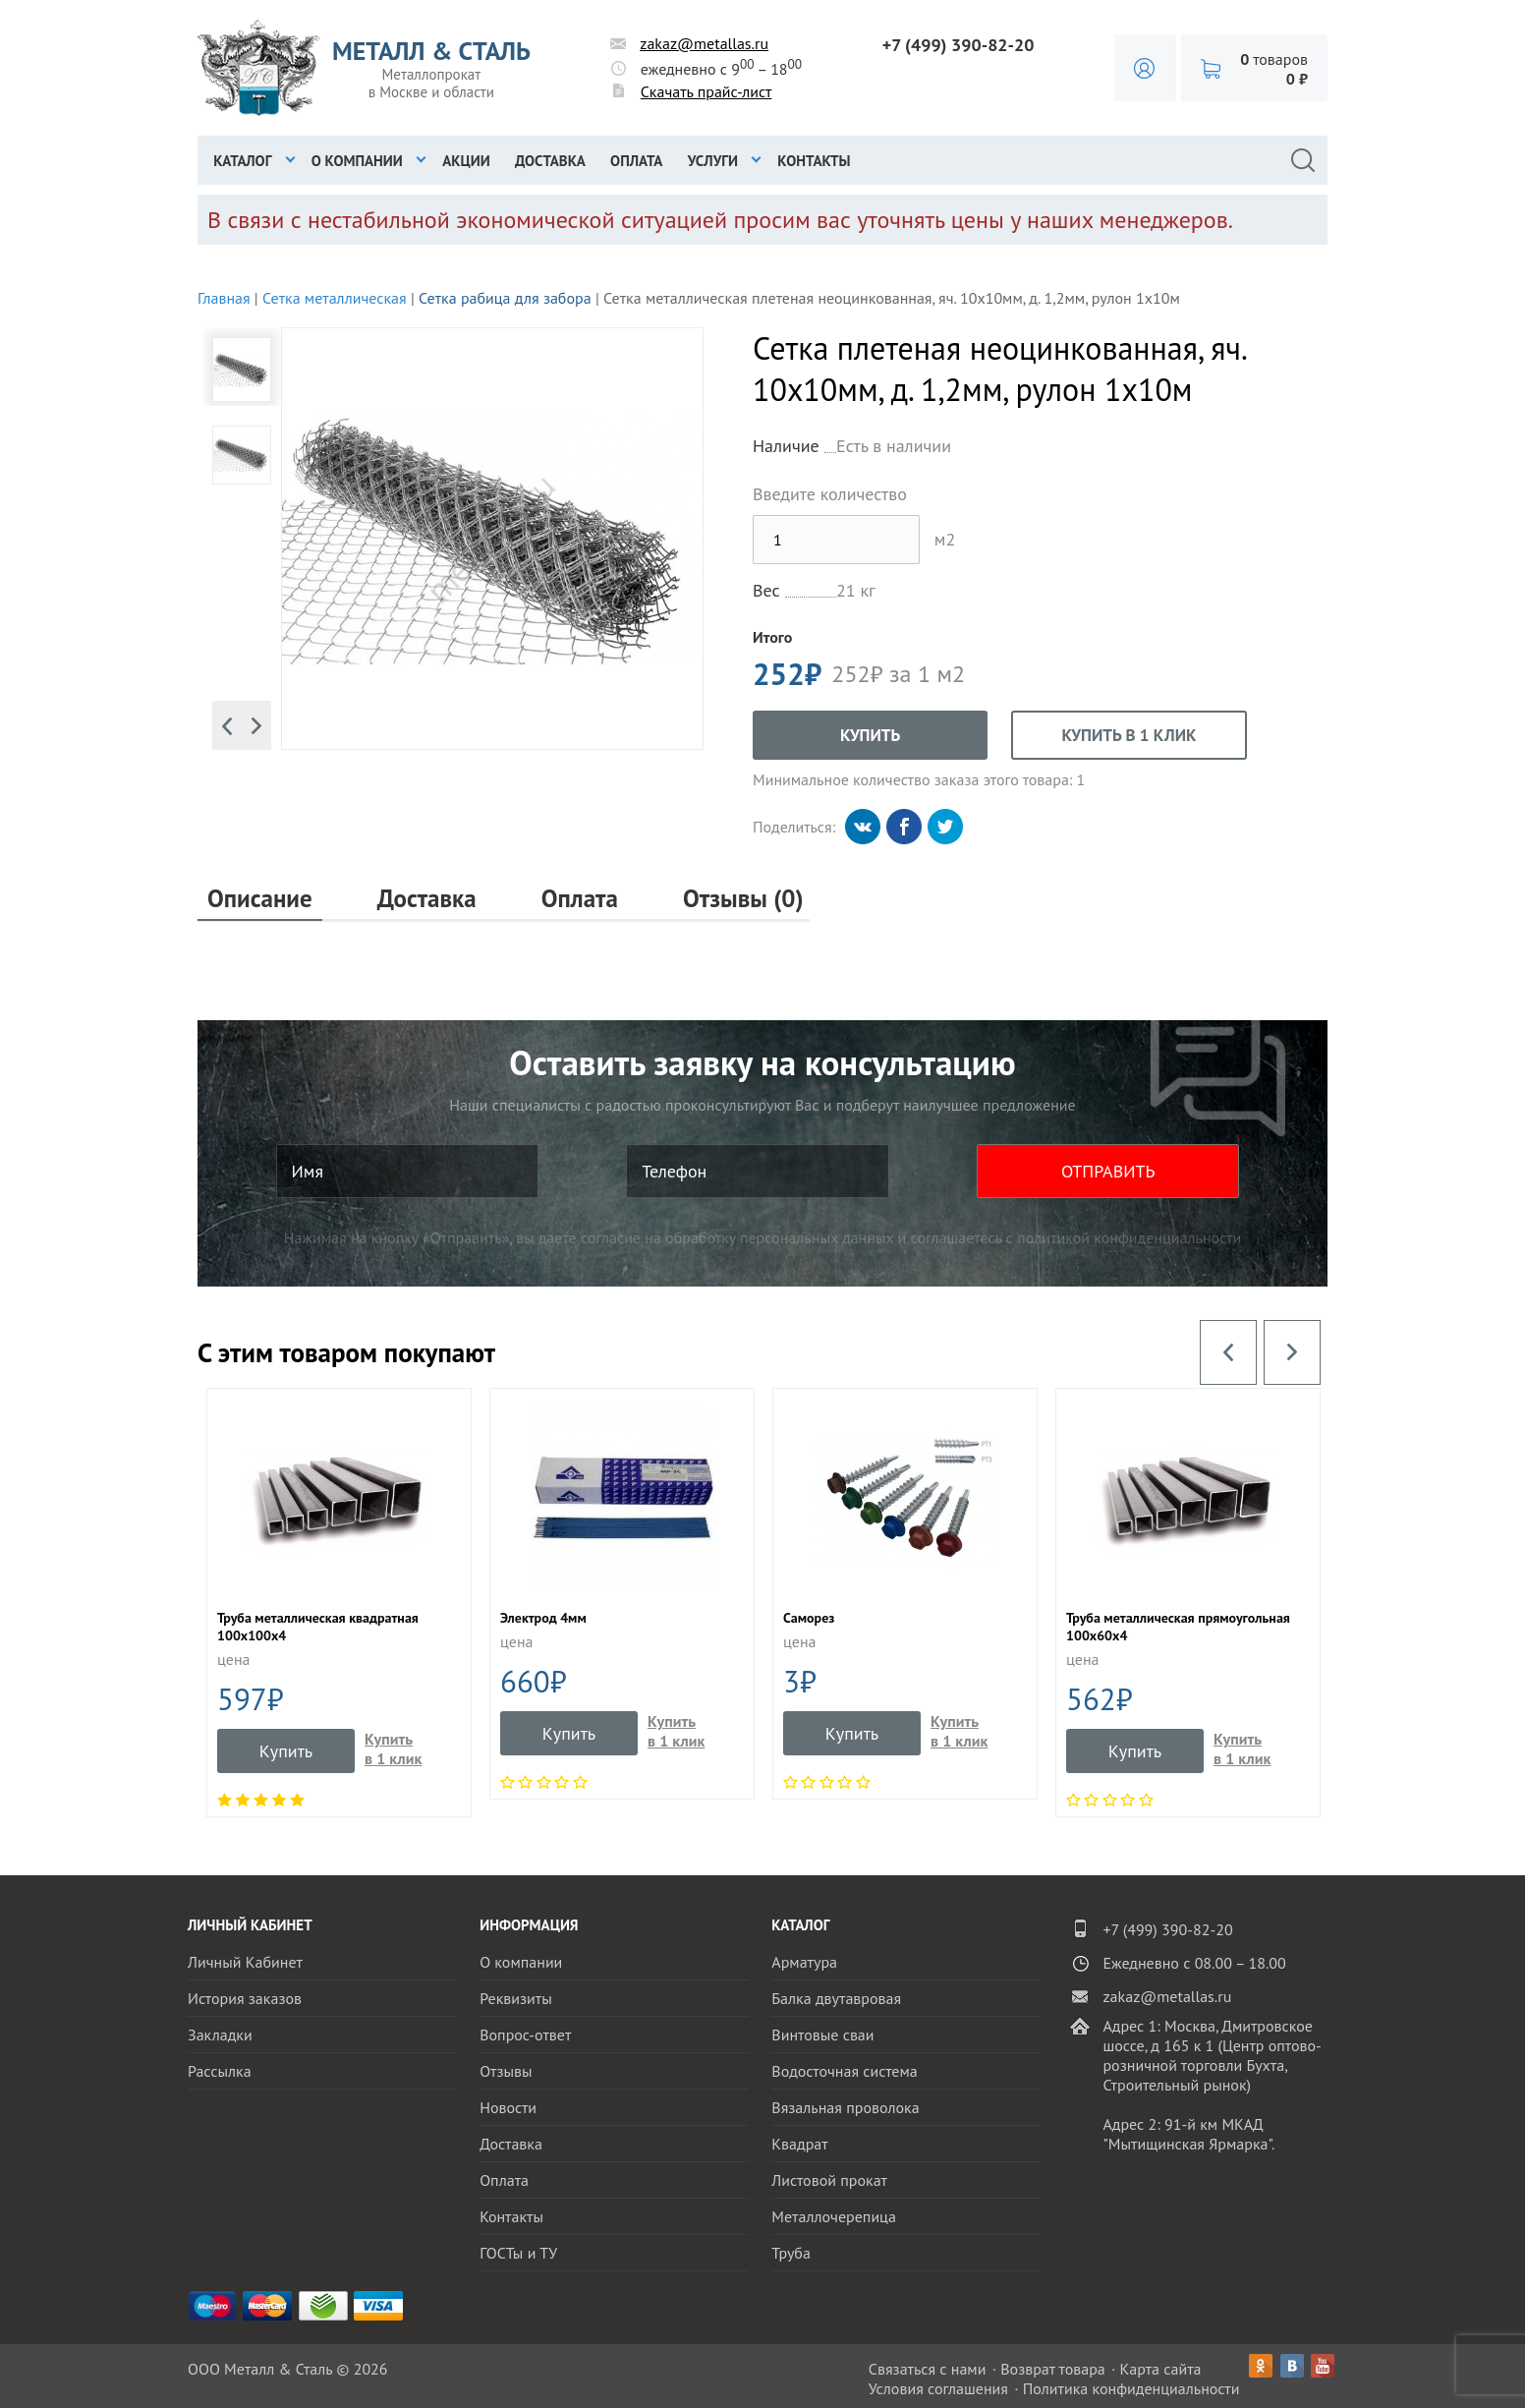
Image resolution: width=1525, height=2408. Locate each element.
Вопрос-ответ (525, 2034)
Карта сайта (1161, 2369)
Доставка (550, 160)
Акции (466, 160)
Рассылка (220, 2071)
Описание (259, 899)
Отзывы (506, 2071)
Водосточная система (844, 2071)
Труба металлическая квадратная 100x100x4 (318, 1626)
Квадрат (799, 2143)
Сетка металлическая (334, 298)
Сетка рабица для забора (505, 298)
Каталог (242, 160)
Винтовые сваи (822, 2034)
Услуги (713, 160)
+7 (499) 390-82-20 (958, 44)
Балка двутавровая (836, 1998)
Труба (791, 2253)
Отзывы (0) (743, 899)
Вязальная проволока (845, 2107)
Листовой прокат (829, 2180)
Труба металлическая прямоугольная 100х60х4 (1178, 1626)
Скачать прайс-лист (706, 91)
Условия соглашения (938, 2388)
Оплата (636, 160)
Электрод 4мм (543, 1618)
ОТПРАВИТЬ (1108, 1171)
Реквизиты (516, 1998)
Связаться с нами (928, 2369)
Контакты (813, 160)
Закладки (220, 2034)
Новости (508, 2107)
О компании (357, 160)
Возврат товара (1052, 2369)
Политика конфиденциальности (1131, 2388)
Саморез (808, 1618)
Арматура (804, 1962)
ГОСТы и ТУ (518, 2253)
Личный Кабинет (245, 1962)
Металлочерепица (833, 2216)
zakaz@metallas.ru (704, 43)
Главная (224, 298)
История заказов (245, 1998)
